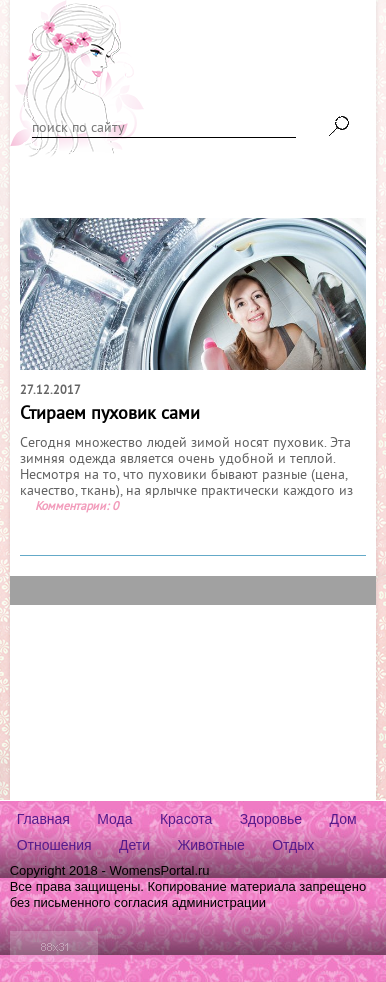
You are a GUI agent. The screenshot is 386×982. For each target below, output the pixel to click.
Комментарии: (72, 507)
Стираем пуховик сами (110, 414)
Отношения (54, 845)
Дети (134, 845)
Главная (43, 819)
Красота (186, 819)
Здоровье (271, 819)
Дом (343, 819)
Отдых (293, 845)
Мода (114, 819)
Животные (211, 845)
